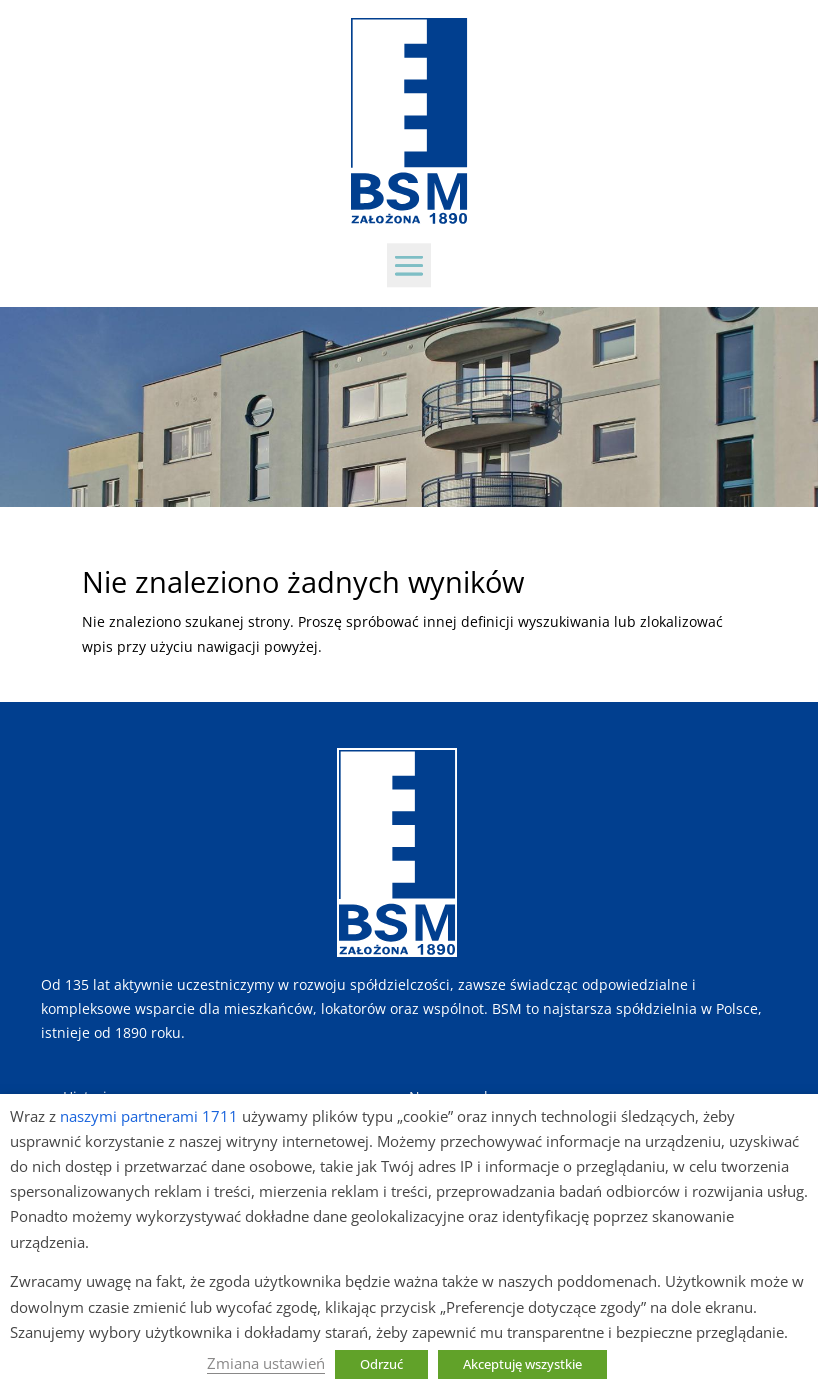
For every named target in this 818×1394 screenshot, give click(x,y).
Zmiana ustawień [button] (266, 1363)
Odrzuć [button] (381, 1364)
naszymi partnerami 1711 (149, 1116)
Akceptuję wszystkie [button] (522, 1364)
